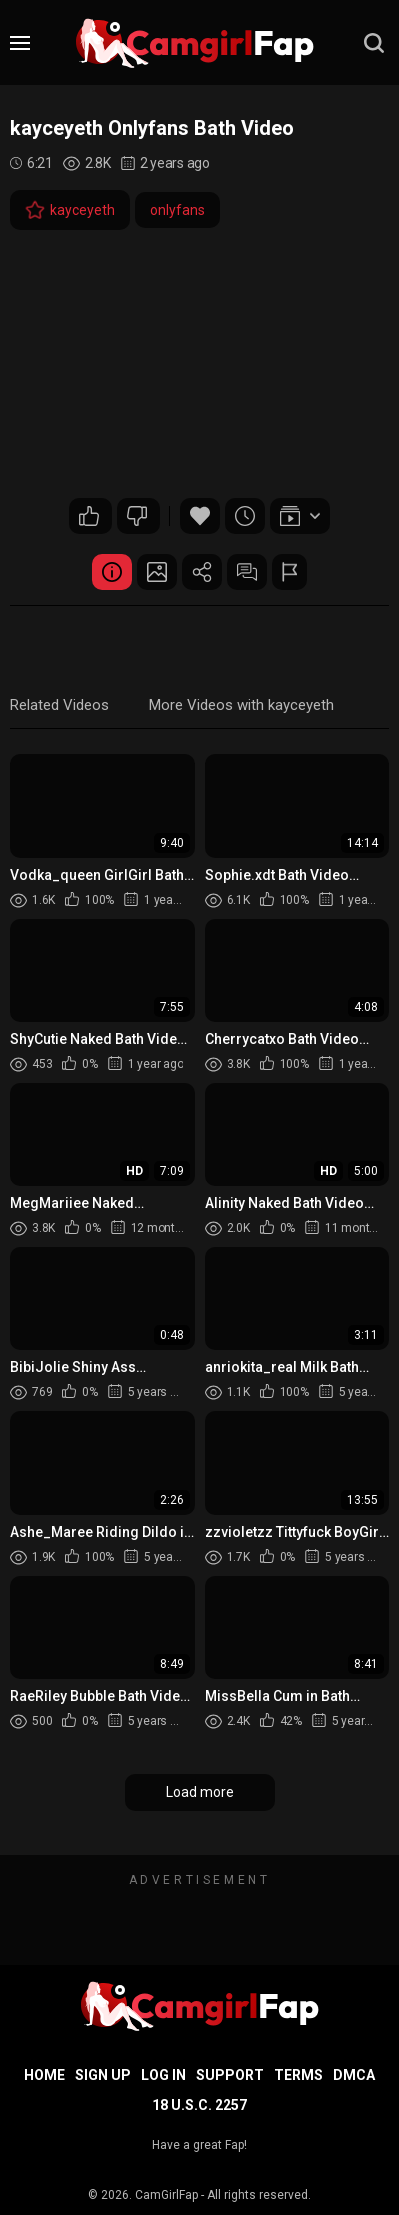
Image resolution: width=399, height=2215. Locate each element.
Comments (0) (247, 572)
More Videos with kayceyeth (241, 705)
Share (202, 572)
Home (44, 2075)
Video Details (112, 572)
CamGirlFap (166, 2195)
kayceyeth (70, 210)
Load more (200, 1792)
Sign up (103, 2075)
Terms (298, 2075)
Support (230, 2075)
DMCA (354, 2075)
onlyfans (177, 210)
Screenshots (157, 572)
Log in (163, 2075)
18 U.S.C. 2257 (199, 2105)
